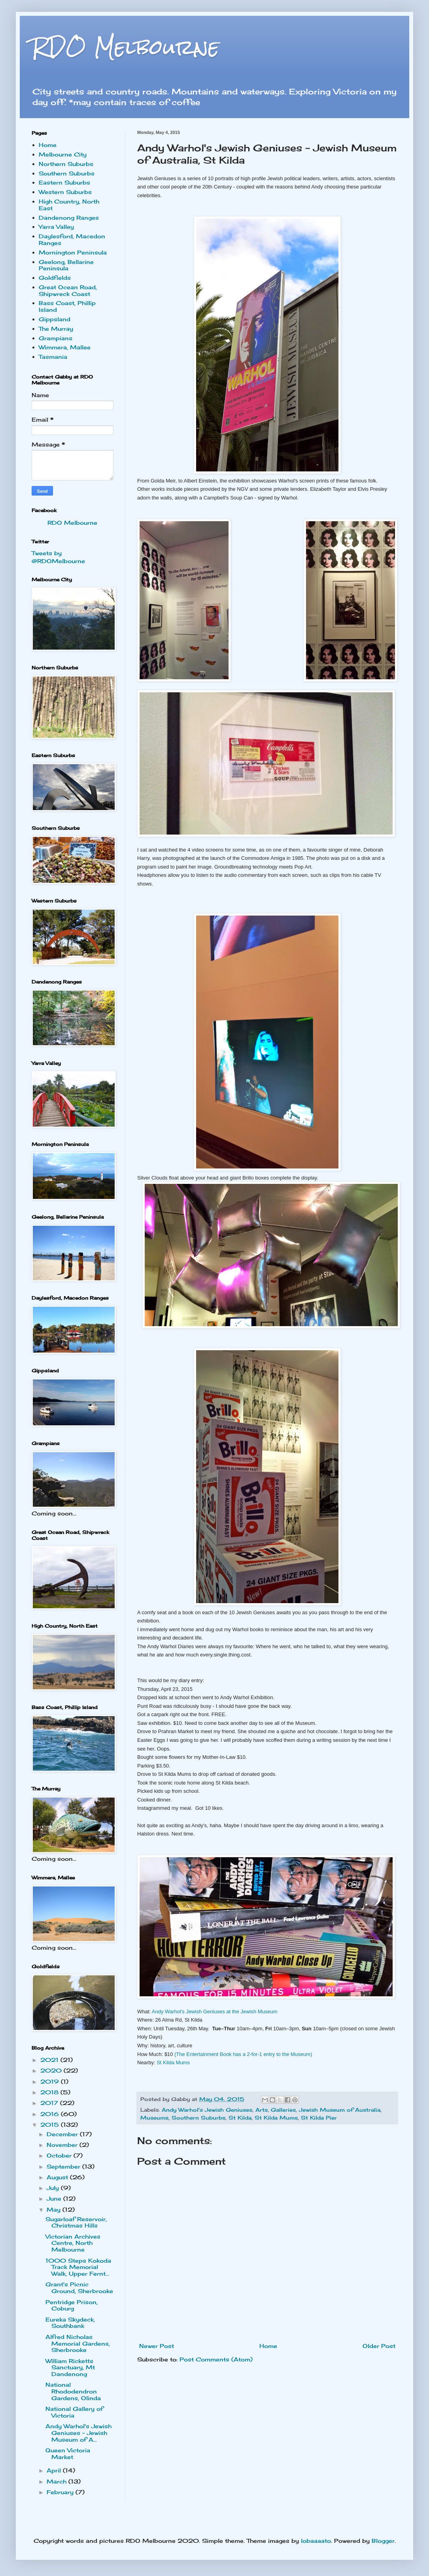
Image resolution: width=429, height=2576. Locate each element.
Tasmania (53, 356)
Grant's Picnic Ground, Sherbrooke (79, 2287)
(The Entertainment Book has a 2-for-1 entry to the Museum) (243, 2054)
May (54, 2209)
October (60, 2155)
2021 (50, 2059)
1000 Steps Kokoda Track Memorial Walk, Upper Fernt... (78, 2267)
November (63, 2144)
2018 (50, 2092)
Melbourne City (63, 154)
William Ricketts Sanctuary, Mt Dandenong (70, 2367)
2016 (50, 2114)
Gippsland (54, 319)
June (55, 2198)
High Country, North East (69, 204)
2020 (52, 2070)
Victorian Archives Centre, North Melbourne (72, 2243)
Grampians (55, 338)
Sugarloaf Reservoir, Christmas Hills (76, 2222)
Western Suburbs (65, 191)
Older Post (379, 2345)
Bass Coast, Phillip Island (67, 306)
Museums (154, 2118)
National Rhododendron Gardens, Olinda (73, 2391)
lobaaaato (316, 2540)
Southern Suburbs (198, 2118)
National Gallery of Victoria (74, 2412)
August (58, 2177)
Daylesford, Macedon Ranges (72, 239)
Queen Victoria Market (67, 2453)
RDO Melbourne (125, 47)
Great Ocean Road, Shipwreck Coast (68, 290)
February (61, 2492)
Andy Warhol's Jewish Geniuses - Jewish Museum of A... (78, 2433)
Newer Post (156, 2345)
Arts (261, 2110)
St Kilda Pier (319, 2118)
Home (268, 2345)
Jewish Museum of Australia (339, 2110)
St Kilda (240, 2118)
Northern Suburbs (66, 163)
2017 (50, 2102)
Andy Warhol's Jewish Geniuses (207, 2110)
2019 (50, 2081)
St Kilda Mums (173, 2062)
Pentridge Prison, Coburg (71, 2305)
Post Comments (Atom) (216, 2359)
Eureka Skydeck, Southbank (70, 2322)
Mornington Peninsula (73, 252)
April (55, 2470)
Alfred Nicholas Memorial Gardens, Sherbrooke (77, 2343)
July (54, 2187)
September (64, 2166)
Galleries (283, 2110)
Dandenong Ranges (69, 217)
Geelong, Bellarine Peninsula (66, 265)
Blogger (383, 2540)
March (57, 2481)
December (63, 2134)
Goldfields (55, 277)
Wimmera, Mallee (65, 347)
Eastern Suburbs (64, 182)
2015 (50, 2124)
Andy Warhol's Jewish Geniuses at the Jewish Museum (215, 2011)
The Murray (56, 328)
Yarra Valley (56, 226)
